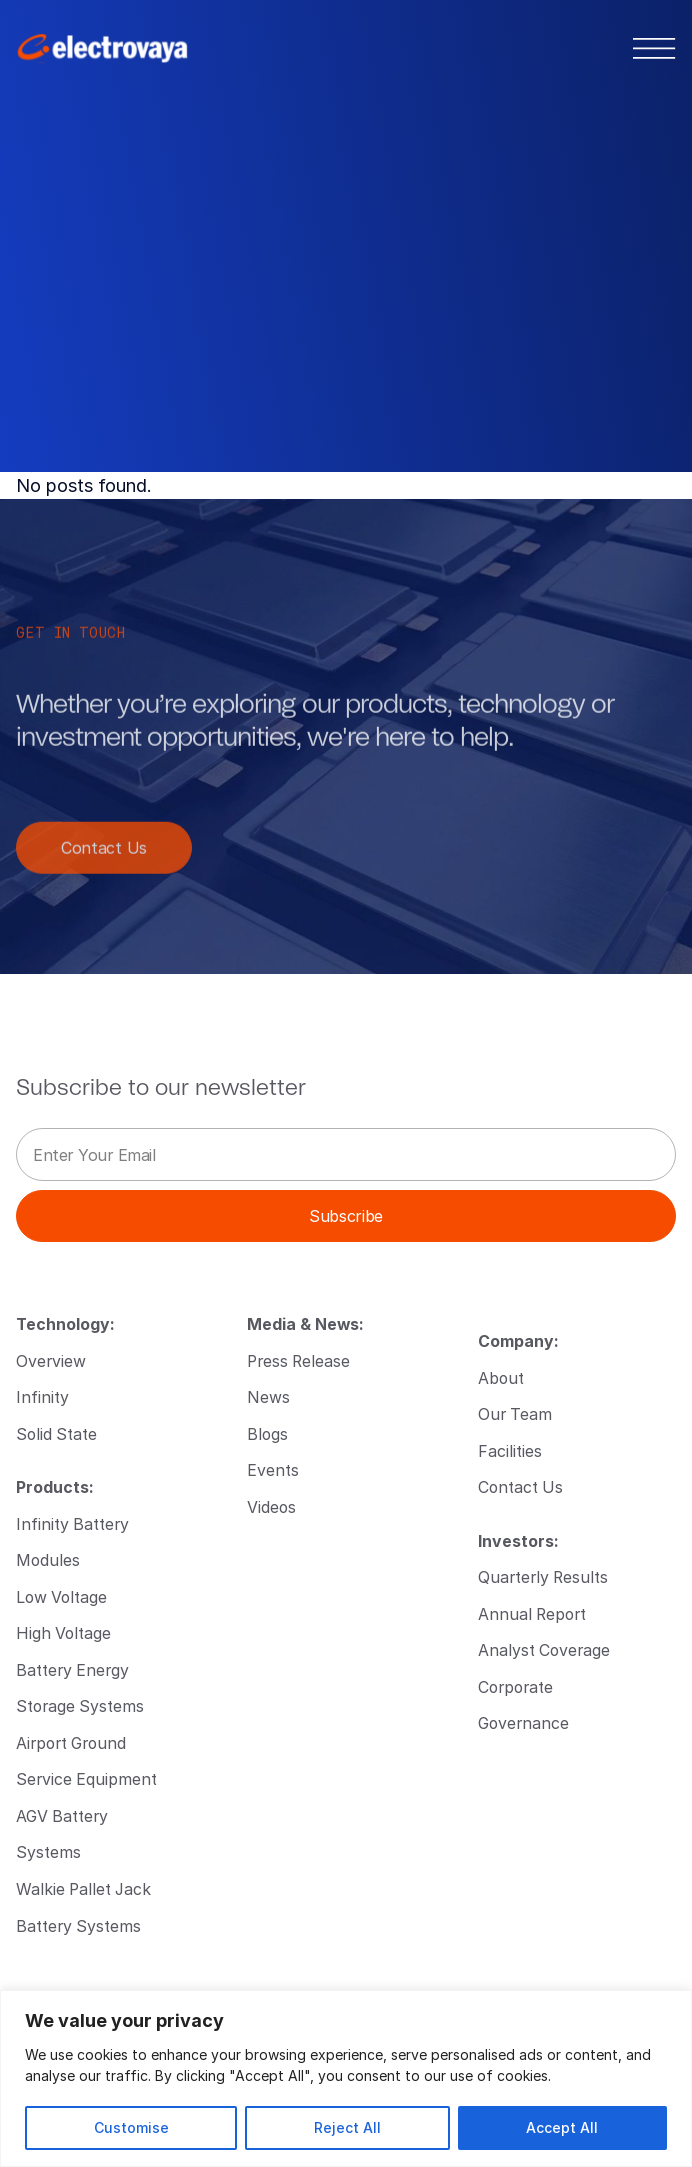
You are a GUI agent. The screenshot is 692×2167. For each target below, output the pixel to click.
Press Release (298, 1360)
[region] (346, 2078)
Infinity (42, 1396)
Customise (131, 2127)
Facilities (510, 1450)
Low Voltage (61, 1596)
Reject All (347, 2127)
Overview (51, 1360)
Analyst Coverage (544, 1649)
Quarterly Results (543, 1576)
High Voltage (63, 1632)
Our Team (515, 1413)
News (268, 1396)
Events (273, 1469)
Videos (271, 1506)
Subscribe (346, 1215)
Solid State (56, 1433)
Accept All (562, 2127)
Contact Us (104, 860)
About (501, 1377)
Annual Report (532, 1613)
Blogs (267, 1433)
